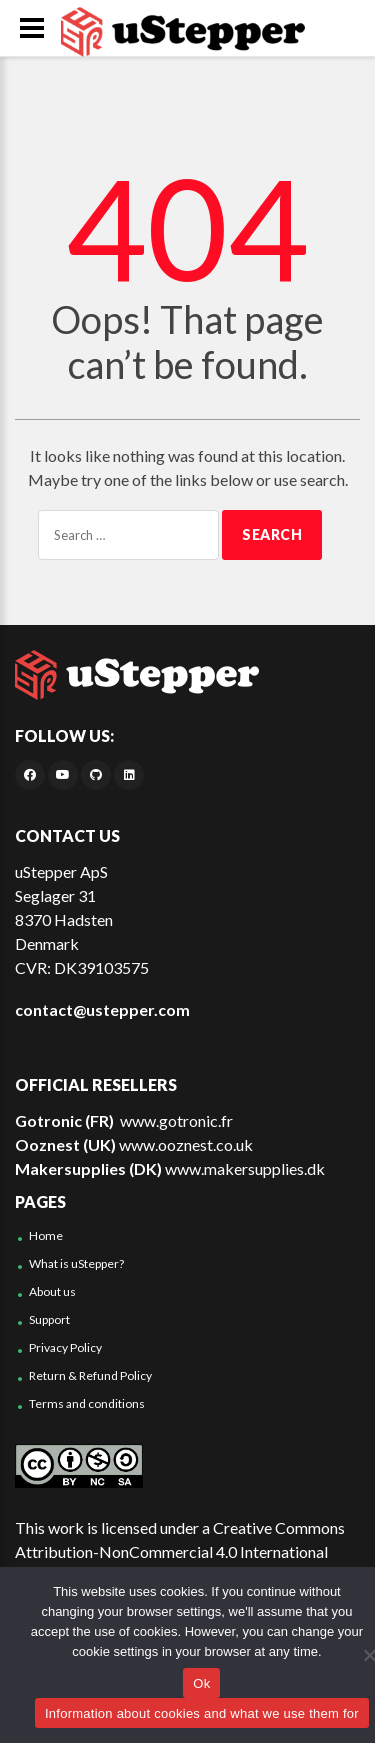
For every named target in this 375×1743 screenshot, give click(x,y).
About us (52, 1291)
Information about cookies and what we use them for (202, 1713)
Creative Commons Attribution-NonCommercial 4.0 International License (180, 1551)
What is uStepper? (76, 1263)
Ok (201, 1683)
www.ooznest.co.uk (186, 1144)
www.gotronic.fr (175, 1120)
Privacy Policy (65, 1347)
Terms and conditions (87, 1403)
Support (49, 1319)
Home (46, 1235)
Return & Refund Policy (90, 1375)
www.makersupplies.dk (245, 1168)
